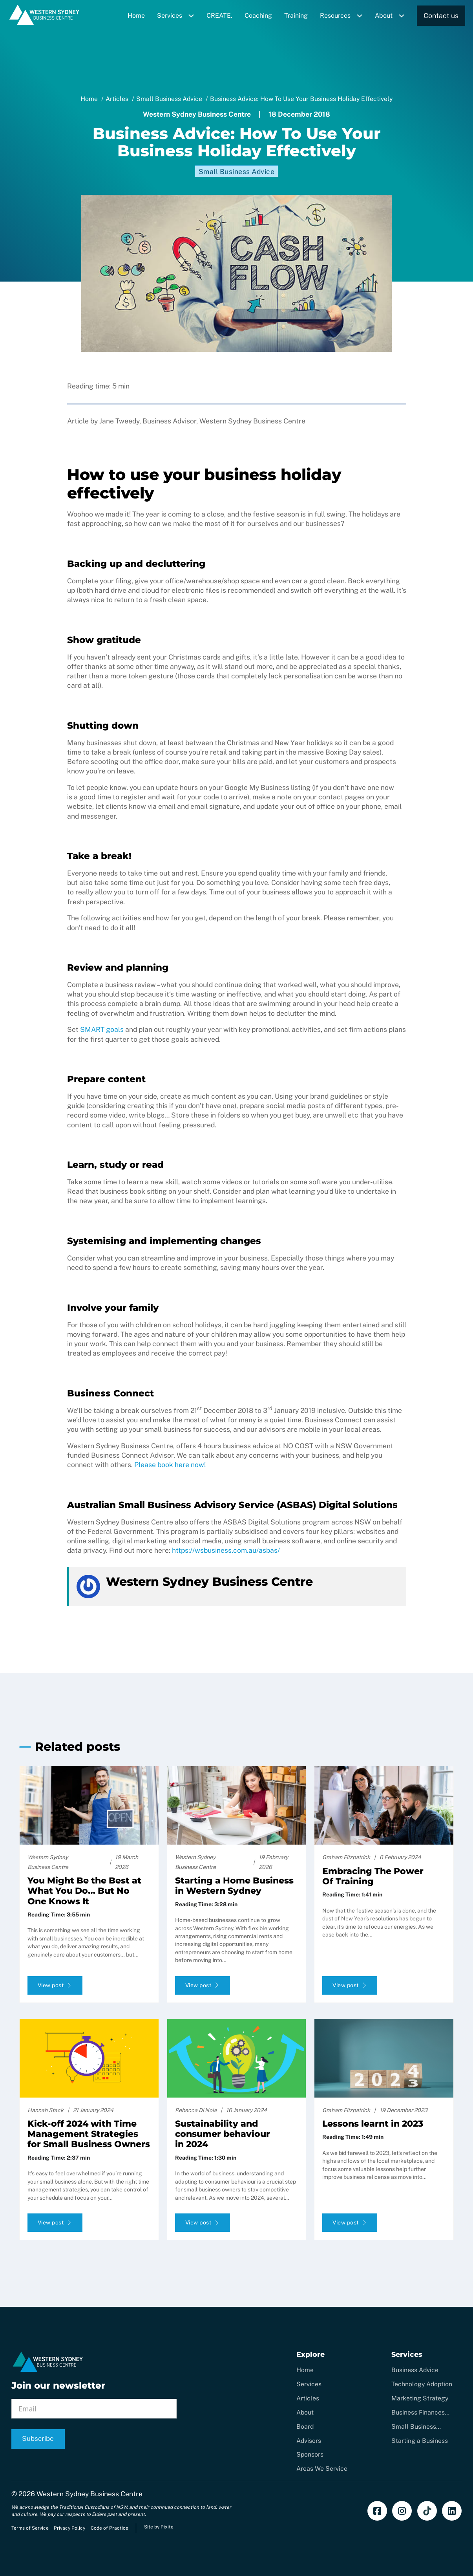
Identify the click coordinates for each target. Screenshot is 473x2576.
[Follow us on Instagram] (402, 2511)
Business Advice (414, 2370)
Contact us (441, 15)
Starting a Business (419, 2440)
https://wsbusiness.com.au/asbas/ (226, 1550)
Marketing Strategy (419, 2398)
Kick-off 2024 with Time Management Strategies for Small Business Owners (88, 2134)
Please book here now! (170, 1464)
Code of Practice (109, 2528)
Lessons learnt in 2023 (372, 2123)
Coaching (258, 15)
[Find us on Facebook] (377, 2511)
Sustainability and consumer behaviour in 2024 (222, 2134)
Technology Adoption (421, 2384)
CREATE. (219, 15)
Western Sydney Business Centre (89, 2494)
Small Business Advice (237, 171)
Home (136, 15)
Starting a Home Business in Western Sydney (234, 1885)
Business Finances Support (418, 2413)
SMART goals (102, 1029)
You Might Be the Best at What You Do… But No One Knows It (84, 1891)
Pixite (167, 2527)
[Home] (44, 23)
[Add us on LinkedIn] (452, 2511)
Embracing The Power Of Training (373, 1876)
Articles (307, 2398)
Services (169, 15)
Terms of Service (30, 2528)
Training (296, 15)
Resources (335, 15)
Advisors (308, 2440)
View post (55, 1985)
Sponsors (309, 2454)
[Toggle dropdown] (194, 16)
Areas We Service (321, 2468)
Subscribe (38, 2438)
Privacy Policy (69, 2528)
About (384, 15)
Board (305, 2426)
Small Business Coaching (413, 2427)
